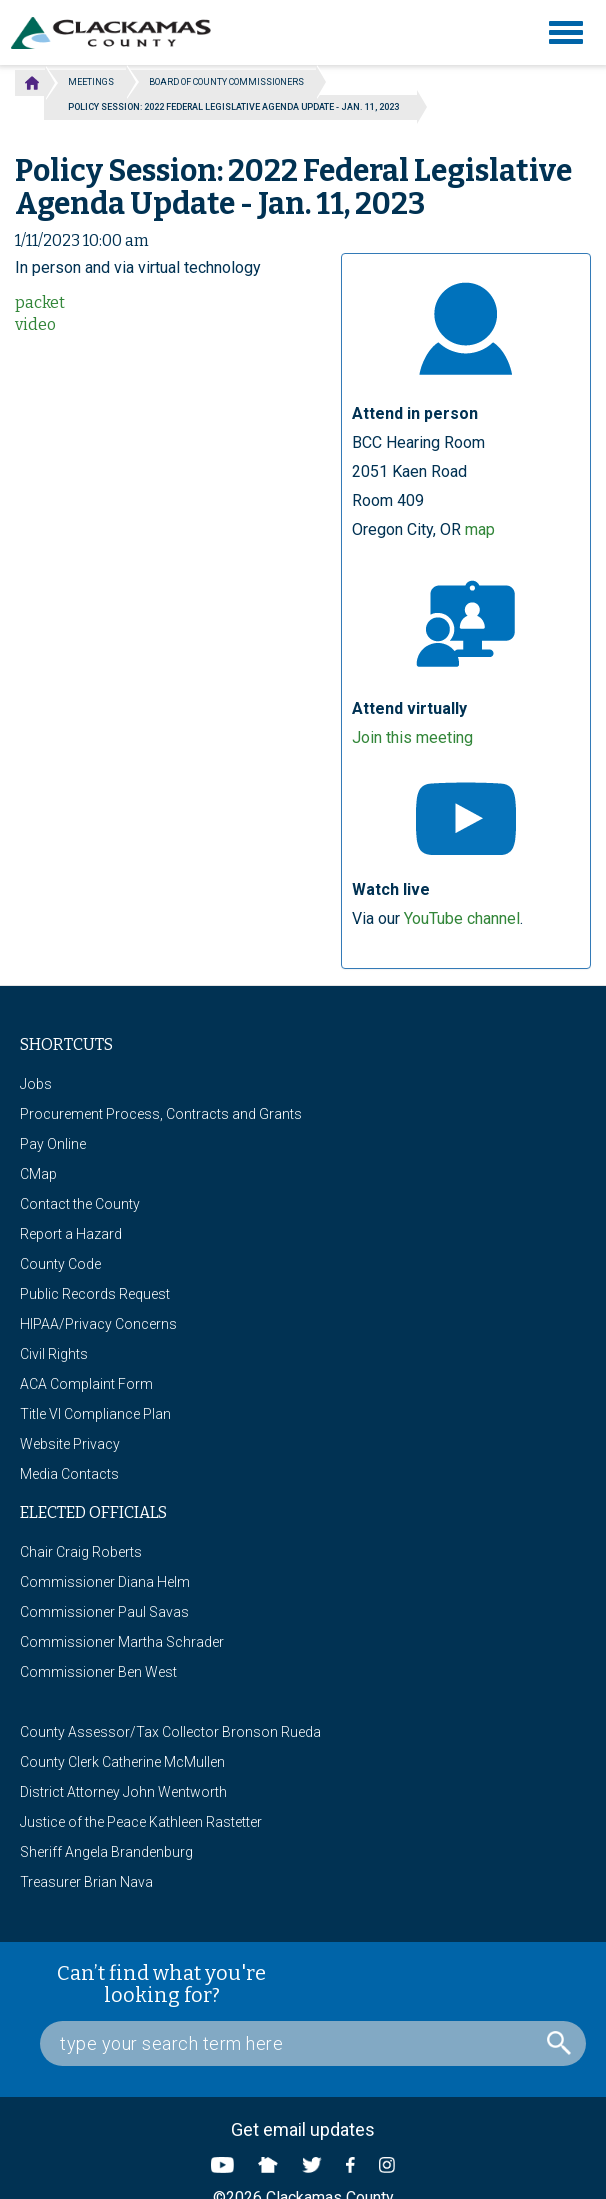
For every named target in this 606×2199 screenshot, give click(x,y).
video (35, 324)
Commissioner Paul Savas (104, 1612)
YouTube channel (462, 918)
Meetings (91, 82)
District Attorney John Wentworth (123, 1792)
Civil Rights (54, 1354)
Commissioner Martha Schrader (122, 1642)
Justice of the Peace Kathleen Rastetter (141, 1822)
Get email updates (303, 2129)
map (480, 529)
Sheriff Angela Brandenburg (106, 1852)
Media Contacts (69, 1474)
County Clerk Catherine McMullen (122, 1762)
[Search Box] (313, 2043)
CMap (38, 1174)
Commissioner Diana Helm (105, 1582)
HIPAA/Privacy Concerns (98, 1324)
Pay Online (53, 1144)
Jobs (36, 1084)
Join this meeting (412, 737)
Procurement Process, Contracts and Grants (161, 1114)
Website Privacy (70, 1444)
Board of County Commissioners (226, 82)
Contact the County (80, 1204)
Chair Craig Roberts (81, 1552)
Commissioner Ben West (98, 1672)
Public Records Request (95, 1294)
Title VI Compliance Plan (95, 1414)
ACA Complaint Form (86, 1384)
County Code (60, 1264)
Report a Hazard (71, 1234)
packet (40, 302)
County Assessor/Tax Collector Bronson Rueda (170, 1732)
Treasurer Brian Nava (86, 1882)
